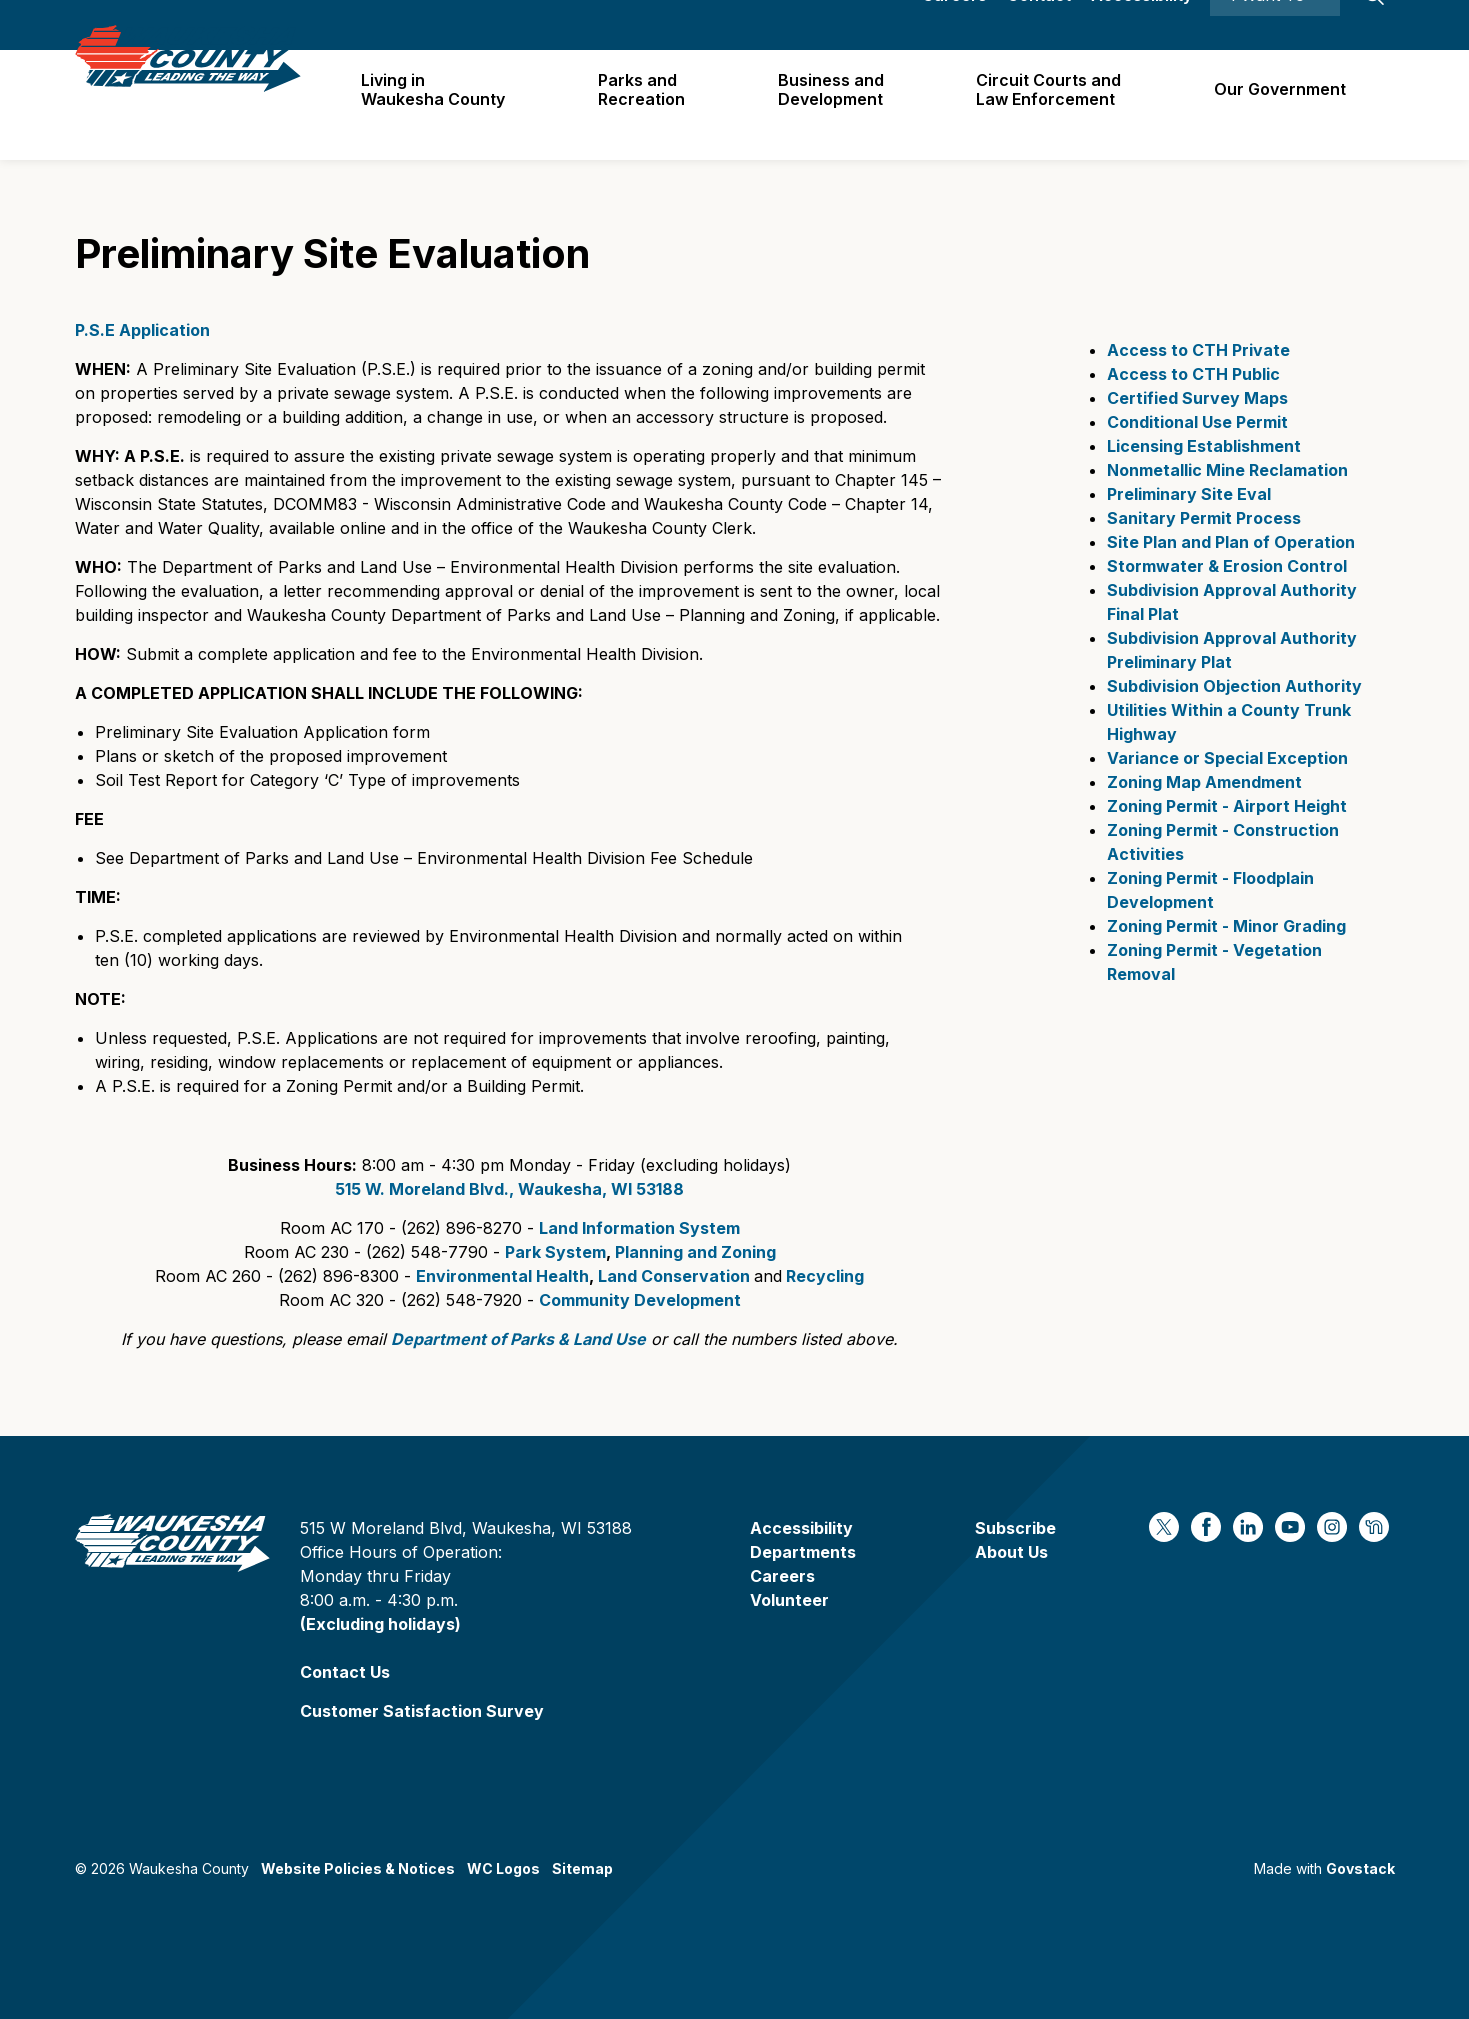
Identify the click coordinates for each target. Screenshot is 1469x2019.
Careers (954, 25)
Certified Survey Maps (1197, 398)
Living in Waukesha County (445, 104)
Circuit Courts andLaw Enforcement (1052, 104)
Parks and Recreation (650, 104)
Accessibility (1141, 25)
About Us (1011, 1552)
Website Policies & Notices (358, 1868)
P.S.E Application (142, 330)
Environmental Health (502, 1276)
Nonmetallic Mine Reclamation (1227, 470)
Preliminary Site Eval (1189, 494)
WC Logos (503, 1868)
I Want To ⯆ (1275, 25)
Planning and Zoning (695, 1252)
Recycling (825, 1276)
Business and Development (837, 104)
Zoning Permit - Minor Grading (1226, 926)
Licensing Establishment (1204, 446)
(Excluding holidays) (380, 1624)
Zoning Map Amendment (1204, 782)
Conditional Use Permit (1197, 422)
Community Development (640, 1300)
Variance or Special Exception (1227, 758)
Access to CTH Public (1193, 374)
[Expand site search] (1375, 25)
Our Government (1281, 104)
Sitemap (582, 1868)
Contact (1039, 25)
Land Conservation (674, 1276)
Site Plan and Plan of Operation (1231, 542)
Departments (803, 1552)
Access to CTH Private (1198, 350)
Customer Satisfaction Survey (422, 1711)
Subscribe (1015, 1528)
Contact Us (345, 1672)
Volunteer (789, 1600)
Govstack (1360, 1868)
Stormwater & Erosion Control (1227, 566)
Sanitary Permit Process (1204, 518)
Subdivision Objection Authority (1234, 686)
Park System (555, 1252)
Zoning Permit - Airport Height (1229, 806)
